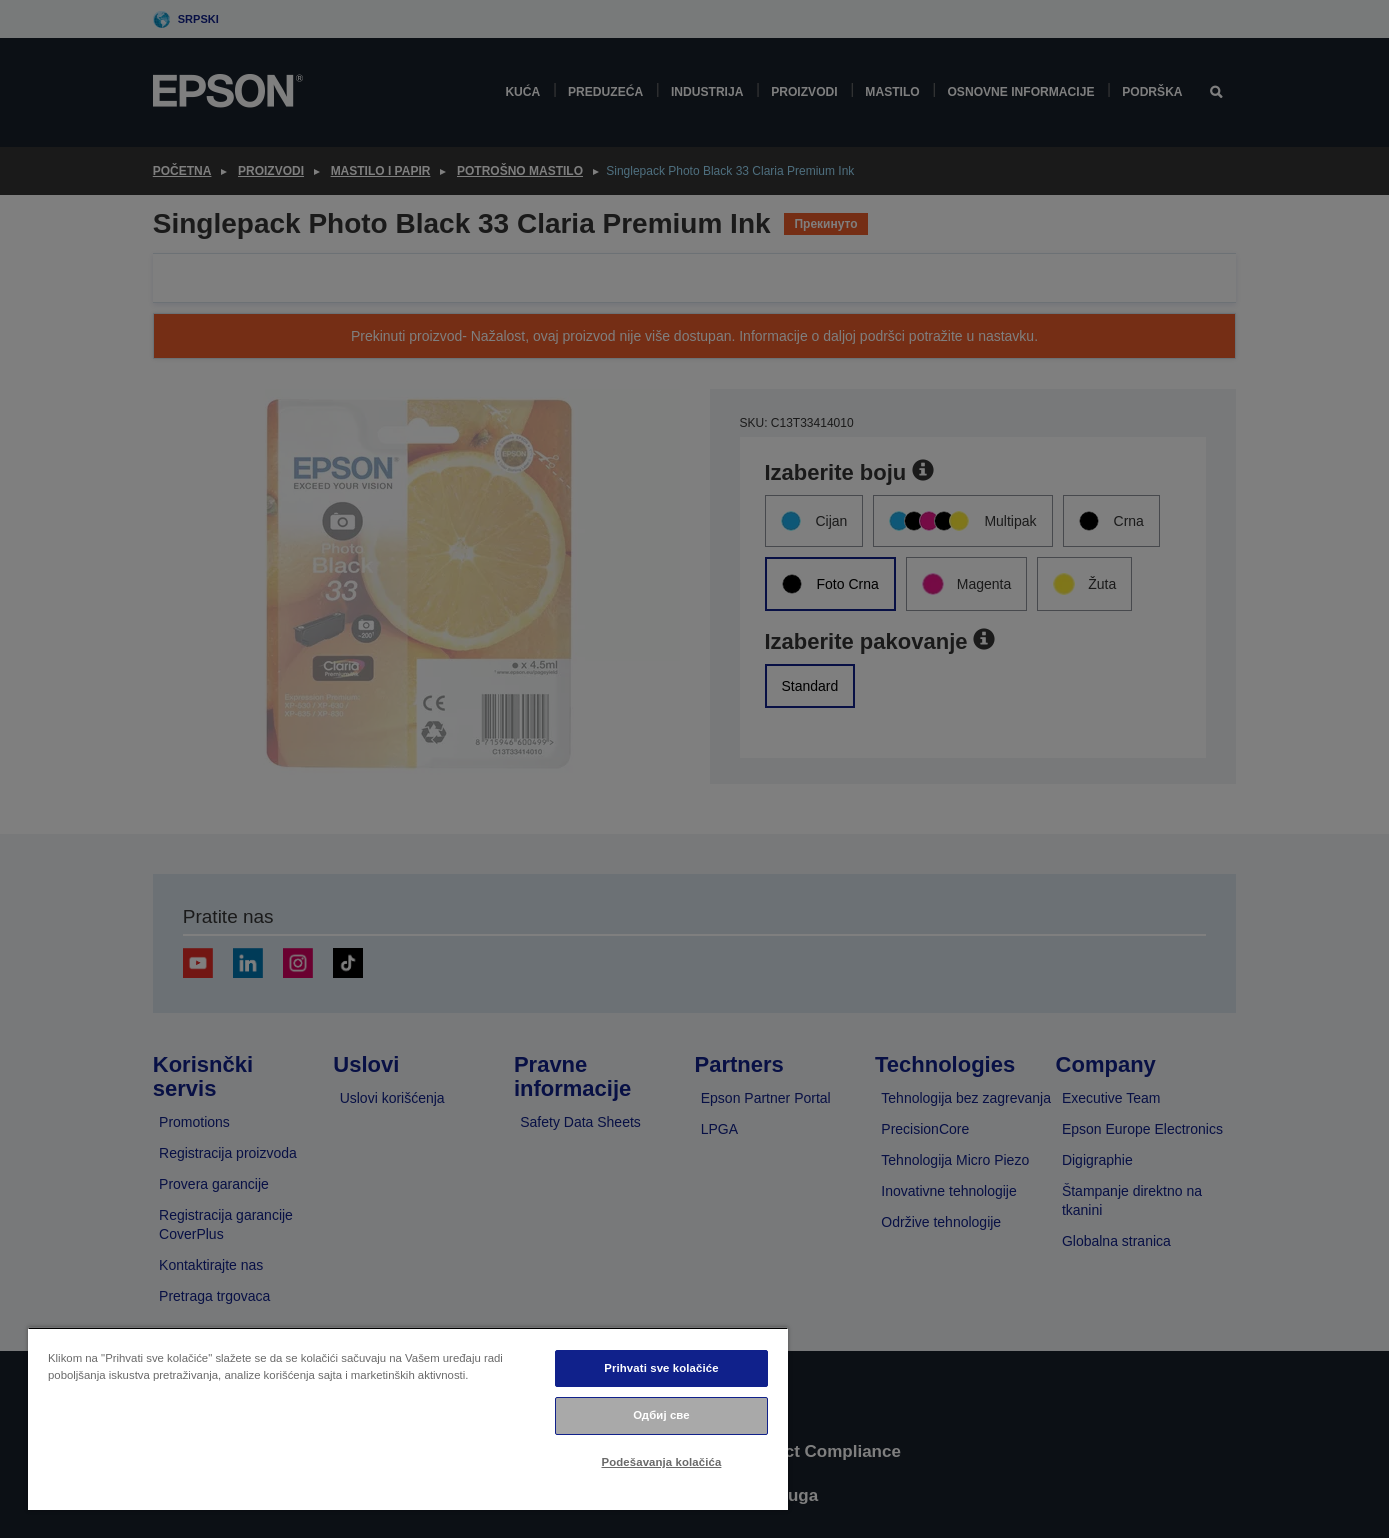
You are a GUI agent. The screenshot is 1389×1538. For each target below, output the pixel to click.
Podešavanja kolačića (662, 1462)
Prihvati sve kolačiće (661, 1368)
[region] (408, 1418)
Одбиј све (661, 1415)
